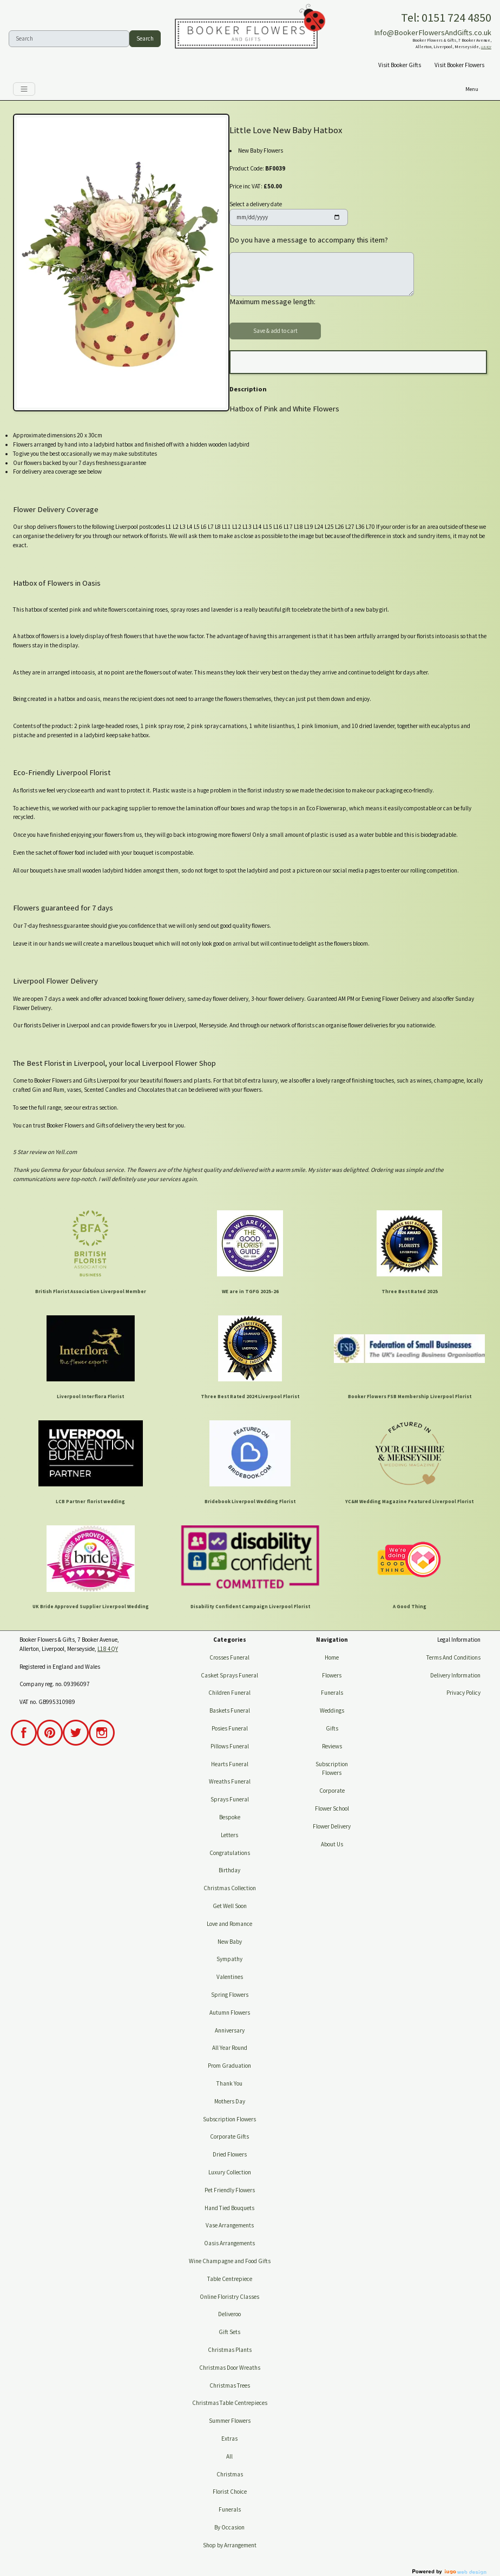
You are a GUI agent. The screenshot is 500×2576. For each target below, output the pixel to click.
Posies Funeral (230, 1728)
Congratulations (229, 1853)
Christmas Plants (230, 2350)
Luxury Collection (229, 2172)
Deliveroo (229, 2314)
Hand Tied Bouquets (229, 2208)
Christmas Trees (229, 2385)
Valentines (229, 1977)
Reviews (332, 1746)
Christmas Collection (229, 1888)
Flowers (331, 1675)
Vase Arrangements (230, 2225)
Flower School (332, 1808)
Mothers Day (229, 2101)
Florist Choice (230, 2491)
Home (332, 1657)
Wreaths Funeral (230, 1781)
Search (145, 38)
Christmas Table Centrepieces (229, 2403)
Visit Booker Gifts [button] (399, 65)
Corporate (332, 1790)
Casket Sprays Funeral (229, 1675)
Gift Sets (229, 2332)
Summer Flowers (230, 2420)
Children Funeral (229, 1692)
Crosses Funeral (229, 1657)
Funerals (230, 2509)
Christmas (229, 2474)
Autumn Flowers (229, 2012)
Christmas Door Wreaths (229, 2367)
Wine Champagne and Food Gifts (230, 2261)
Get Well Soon (230, 1906)
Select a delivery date (255, 204)
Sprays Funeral (229, 1799)
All (229, 2456)
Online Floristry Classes (229, 2296)
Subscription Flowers (229, 2119)
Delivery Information (455, 1675)
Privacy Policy (463, 1692)
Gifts (332, 1728)
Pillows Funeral (229, 1746)
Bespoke (229, 1817)
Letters (229, 1835)
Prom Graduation (229, 2065)
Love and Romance (229, 1924)
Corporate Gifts (229, 2136)
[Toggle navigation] (24, 89)
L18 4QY (486, 47)
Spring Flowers (229, 1994)
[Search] (69, 38)
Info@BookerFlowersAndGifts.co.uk (432, 32)
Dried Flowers (230, 2154)
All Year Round (229, 2047)
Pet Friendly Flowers (230, 2190)
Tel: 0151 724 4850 (446, 17)
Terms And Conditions (453, 1657)
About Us (332, 1844)
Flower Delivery (332, 1826)
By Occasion (229, 2527)
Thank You (229, 2083)
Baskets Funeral (229, 1710)
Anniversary (230, 2030)
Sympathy (229, 1959)
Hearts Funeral (229, 1764)
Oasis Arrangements (229, 2243)
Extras (229, 2438)
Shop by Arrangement (229, 2545)
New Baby (230, 1941)
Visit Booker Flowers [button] (459, 65)
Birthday (229, 1870)
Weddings (332, 1710)
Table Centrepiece (229, 2279)
